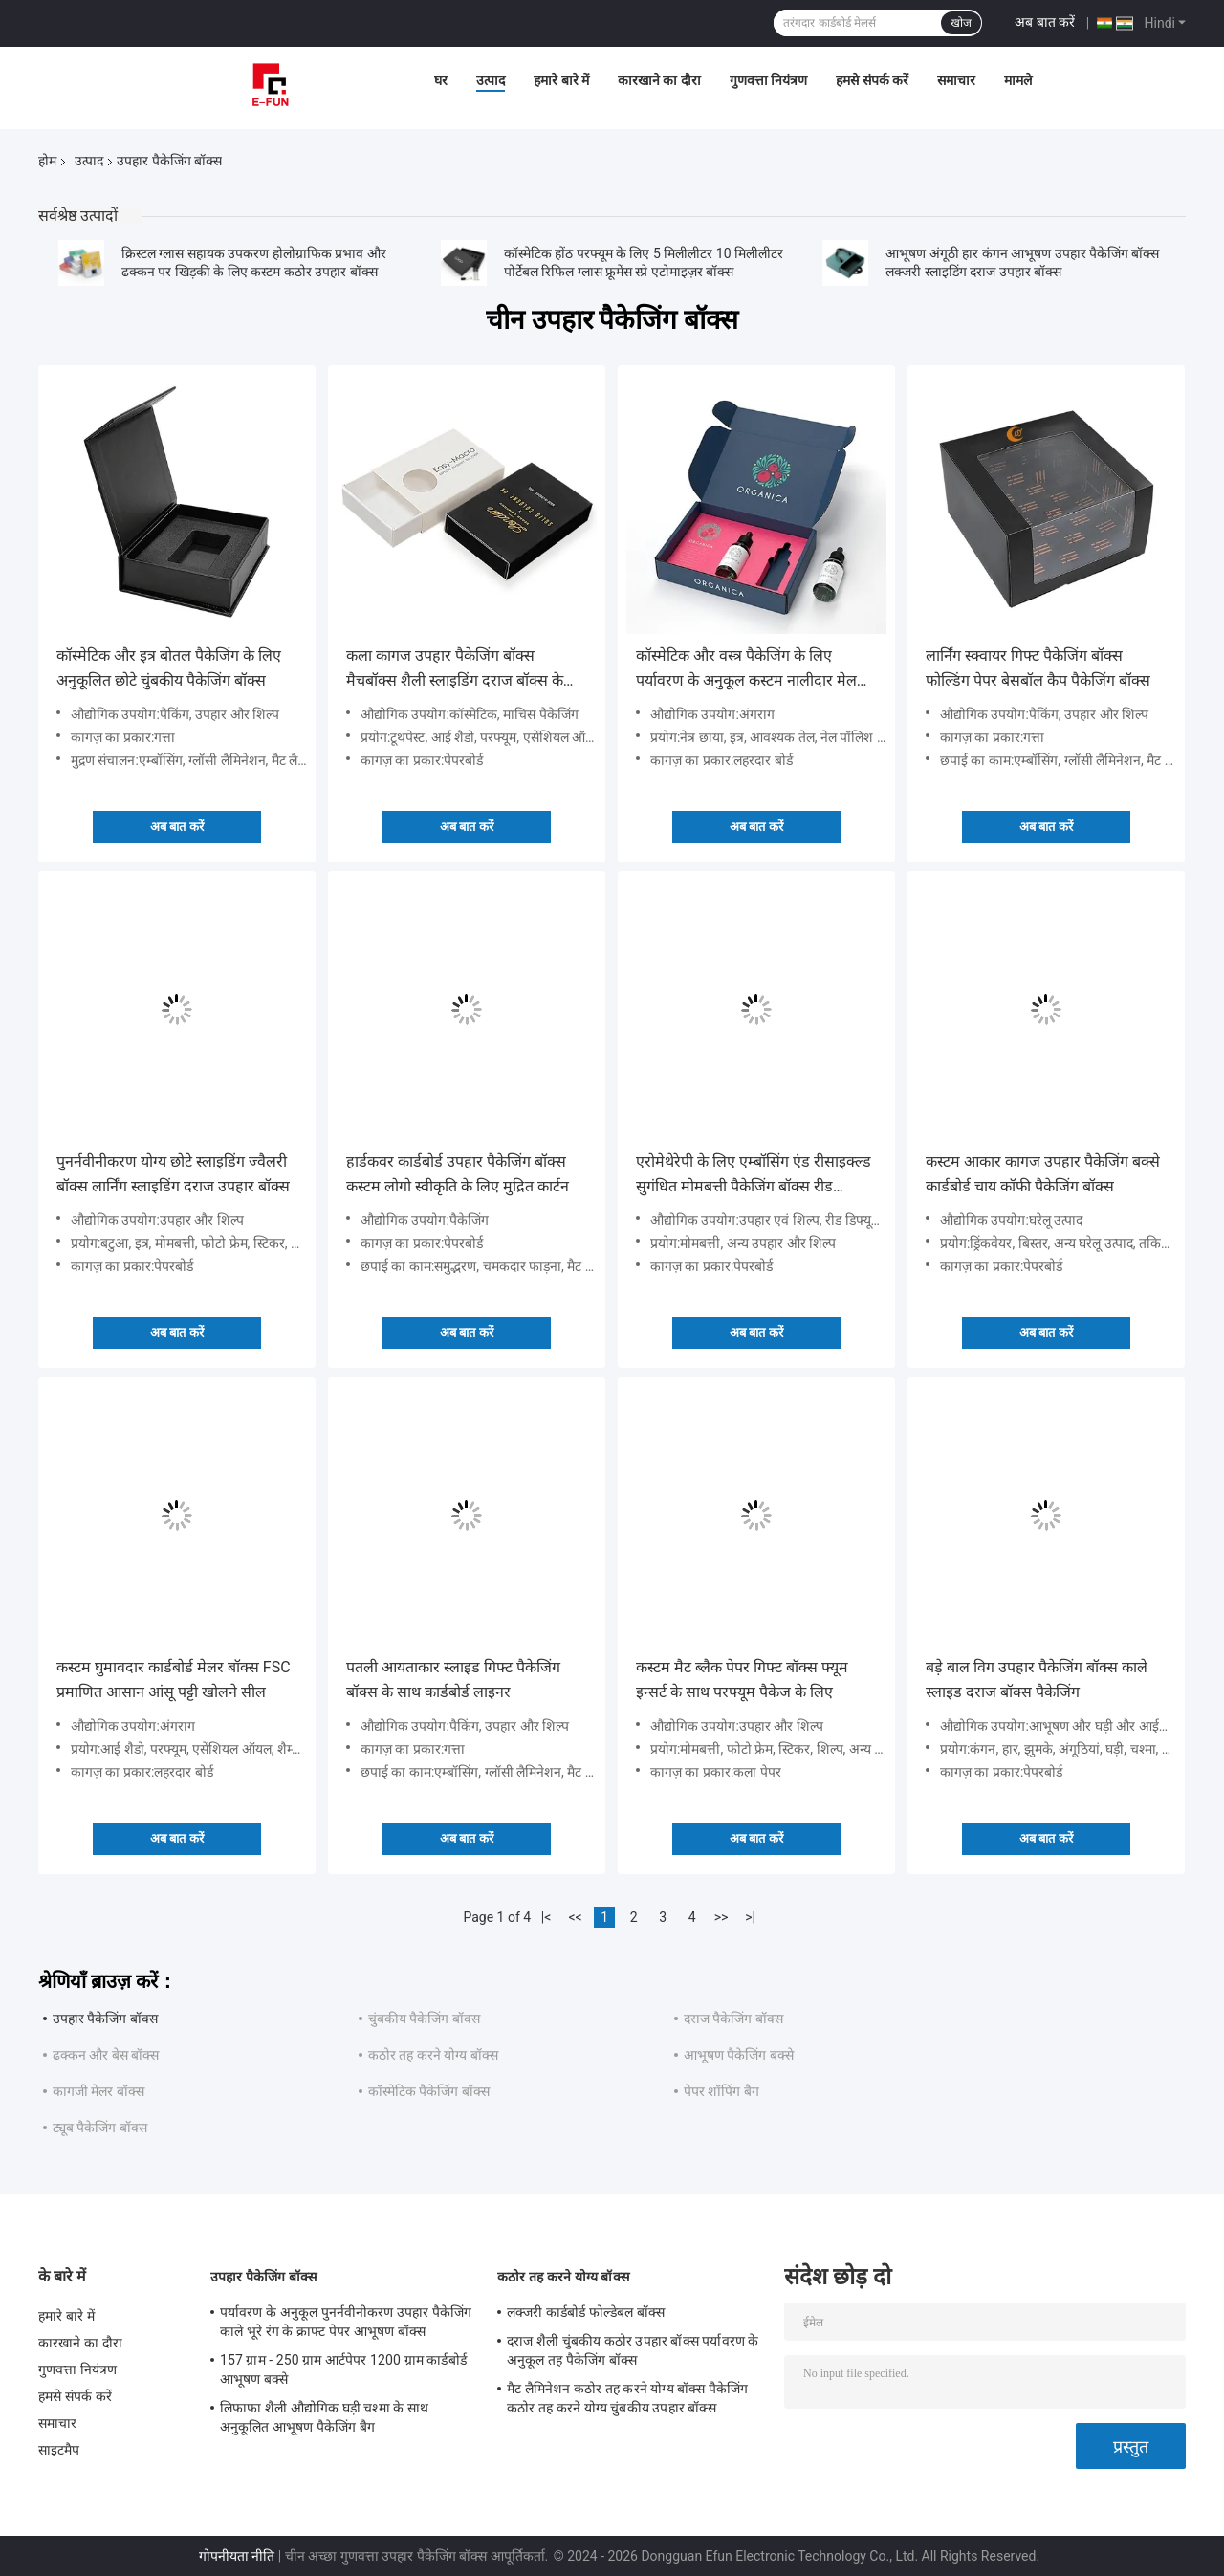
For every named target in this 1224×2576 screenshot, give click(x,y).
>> (721, 1917)
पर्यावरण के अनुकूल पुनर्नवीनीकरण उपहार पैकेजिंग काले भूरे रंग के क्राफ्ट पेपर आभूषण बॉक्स (345, 2321)
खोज (961, 23)
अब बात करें (1045, 22)
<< (575, 1917)
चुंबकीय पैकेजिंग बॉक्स (424, 2018)
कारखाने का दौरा (659, 80)
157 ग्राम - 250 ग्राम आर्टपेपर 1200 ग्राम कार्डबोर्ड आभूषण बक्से (343, 2369)
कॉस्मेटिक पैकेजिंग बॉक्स (429, 2091)
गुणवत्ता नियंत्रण (768, 80)
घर (441, 80)
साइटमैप (59, 2449)
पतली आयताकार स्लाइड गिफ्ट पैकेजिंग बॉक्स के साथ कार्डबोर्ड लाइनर (453, 1679)
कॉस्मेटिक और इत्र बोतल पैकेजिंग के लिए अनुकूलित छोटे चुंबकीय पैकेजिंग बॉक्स (168, 667)
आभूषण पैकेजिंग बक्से (739, 2055)
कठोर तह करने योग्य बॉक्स (433, 2055)
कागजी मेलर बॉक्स (98, 2091)
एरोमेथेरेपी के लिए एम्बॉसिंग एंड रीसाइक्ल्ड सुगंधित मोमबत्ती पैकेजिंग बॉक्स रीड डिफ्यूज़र (753, 1175)
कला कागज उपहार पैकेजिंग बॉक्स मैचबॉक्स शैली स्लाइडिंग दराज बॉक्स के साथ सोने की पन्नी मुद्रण (454, 669)
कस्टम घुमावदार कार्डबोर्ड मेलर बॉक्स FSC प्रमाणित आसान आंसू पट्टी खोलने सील (173, 1679)
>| (750, 1917)
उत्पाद (490, 80)
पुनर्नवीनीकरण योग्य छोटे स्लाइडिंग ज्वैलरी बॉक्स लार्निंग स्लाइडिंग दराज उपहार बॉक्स (173, 1173)
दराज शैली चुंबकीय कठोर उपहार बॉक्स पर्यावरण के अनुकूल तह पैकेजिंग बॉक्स (633, 2350)
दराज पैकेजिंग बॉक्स (733, 2018)
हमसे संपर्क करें (872, 80)
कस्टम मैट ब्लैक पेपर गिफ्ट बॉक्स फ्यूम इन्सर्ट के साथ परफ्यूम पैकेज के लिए (742, 1679)
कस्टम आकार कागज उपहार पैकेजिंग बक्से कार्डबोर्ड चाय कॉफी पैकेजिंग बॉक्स (1043, 1173)
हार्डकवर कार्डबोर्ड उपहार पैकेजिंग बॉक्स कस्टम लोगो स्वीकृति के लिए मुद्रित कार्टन (457, 1173)
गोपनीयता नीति (236, 2556)
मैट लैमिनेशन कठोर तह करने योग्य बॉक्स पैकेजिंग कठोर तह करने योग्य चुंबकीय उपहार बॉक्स (628, 2398)
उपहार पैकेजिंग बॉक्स (105, 2018)
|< (546, 1917)
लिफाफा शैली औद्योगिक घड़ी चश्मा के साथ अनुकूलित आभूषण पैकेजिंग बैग (324, 2417)
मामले (1018, 80)
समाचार (956, 80)
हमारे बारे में (561, 80)
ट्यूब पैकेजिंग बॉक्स (100, 2127)
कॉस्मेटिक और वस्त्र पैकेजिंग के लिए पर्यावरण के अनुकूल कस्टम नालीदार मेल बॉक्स (746, 669)
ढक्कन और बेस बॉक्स (106, 2055)
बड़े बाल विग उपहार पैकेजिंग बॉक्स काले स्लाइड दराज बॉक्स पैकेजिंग (1037, 1679)
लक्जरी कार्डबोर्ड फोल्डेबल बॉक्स (586, 2312)
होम (47, 160)
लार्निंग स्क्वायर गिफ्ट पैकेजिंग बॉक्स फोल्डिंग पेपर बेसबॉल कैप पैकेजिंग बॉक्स (1038, 667)
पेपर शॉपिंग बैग (721, 2091)
